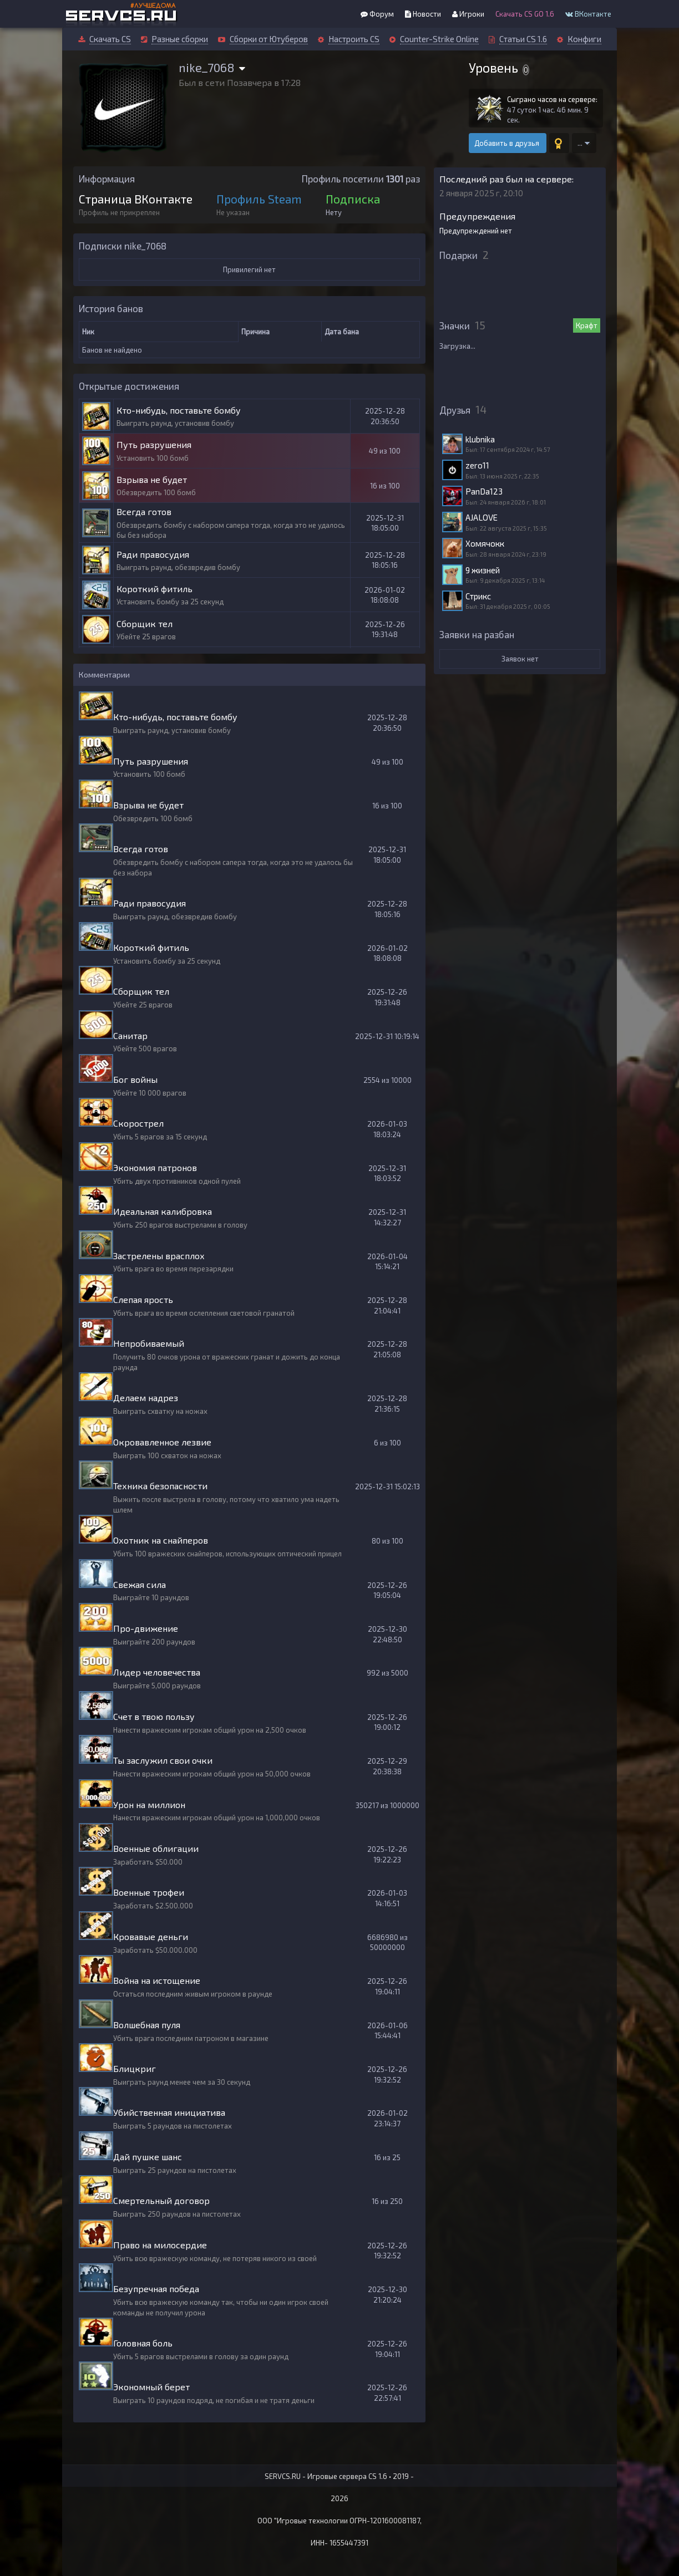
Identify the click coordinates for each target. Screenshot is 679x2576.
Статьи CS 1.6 (523, 39)
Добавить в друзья (507, 143)
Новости (423, 13)
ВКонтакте (588, 13)
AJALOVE (481, 517)
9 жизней (482, 570)
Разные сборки (179, 39)
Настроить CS (353, 39)
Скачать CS (110, 39)
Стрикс (478, 596)
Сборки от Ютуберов (269, 39)
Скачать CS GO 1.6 (524, 13)
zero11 (477, 465)
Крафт (586, 325)
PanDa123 (484, 491)
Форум (377, 13)
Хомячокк (484, 543)
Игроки (468, 13)
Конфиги (584, 39)
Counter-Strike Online (439, 39)
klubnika (480, 439)
